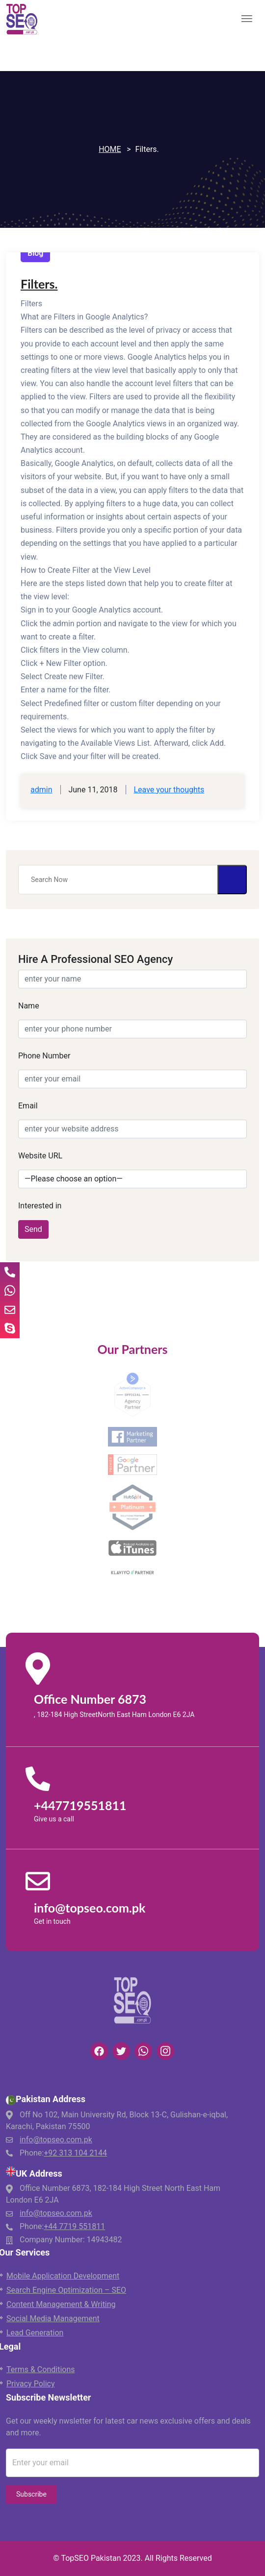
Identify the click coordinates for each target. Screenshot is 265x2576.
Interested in (39, 1205)
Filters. (39, 283)
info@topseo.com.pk (56, 2139)
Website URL (40, 1155)
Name (28, 1005)
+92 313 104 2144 (75, 2153)
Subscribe (31, 2494)
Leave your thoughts (168, 789)
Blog (35, 253)
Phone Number (44, 1055)
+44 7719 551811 (74, 2226)
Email (28, 1105)
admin (41, 789)
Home (110, 149)
